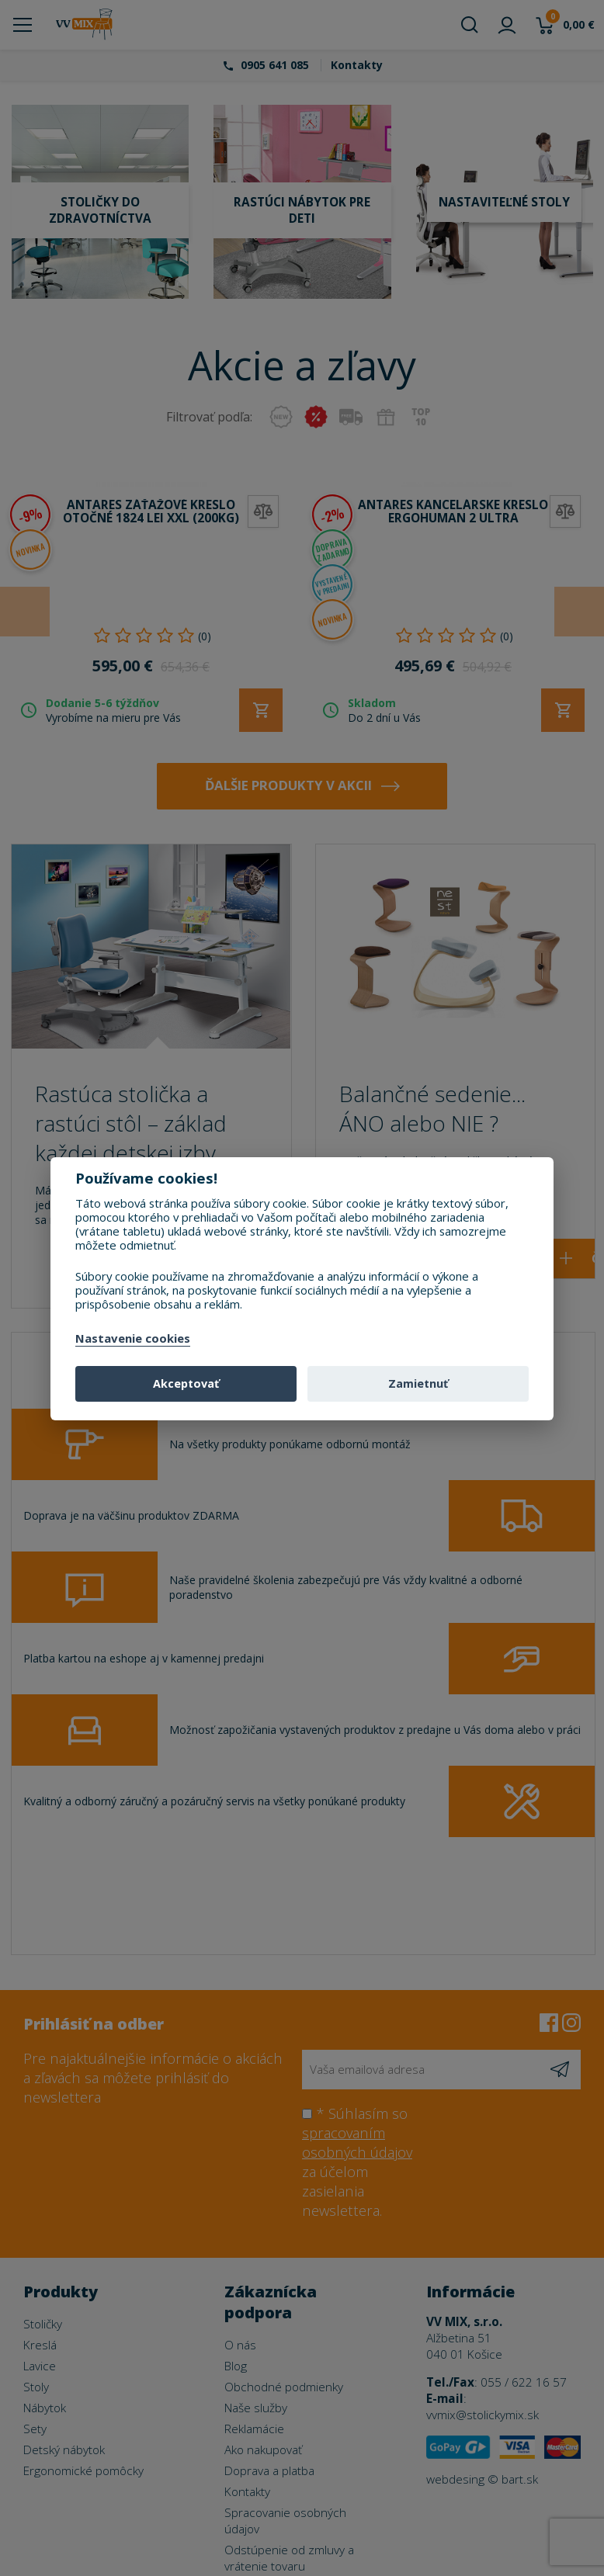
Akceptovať (186, 1383)
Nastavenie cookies (132, 1339)
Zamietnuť (418, 1383)
